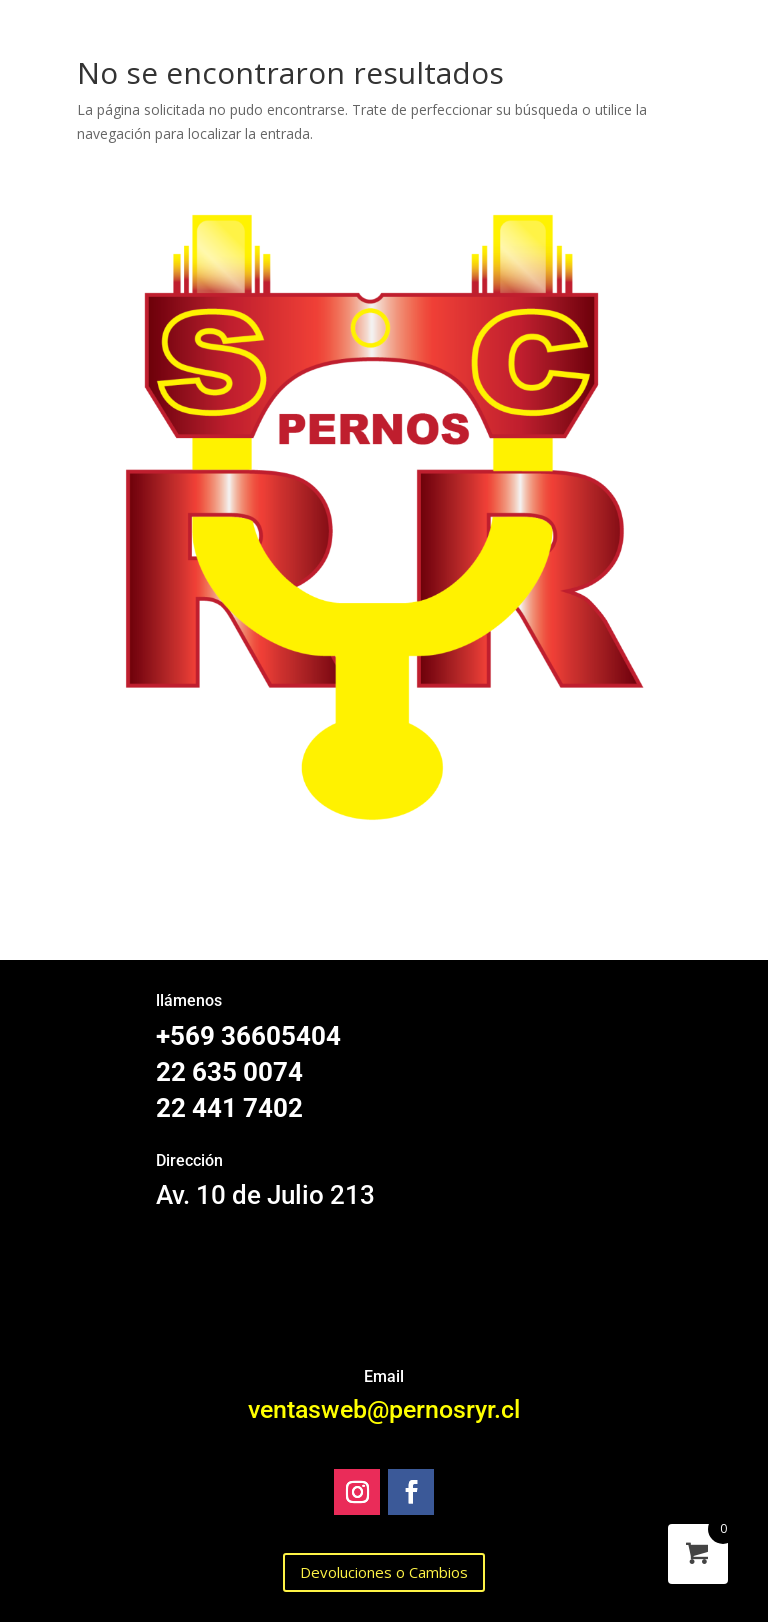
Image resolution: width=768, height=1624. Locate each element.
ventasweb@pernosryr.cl (384, 1409)
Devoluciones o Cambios (384, 1572)
